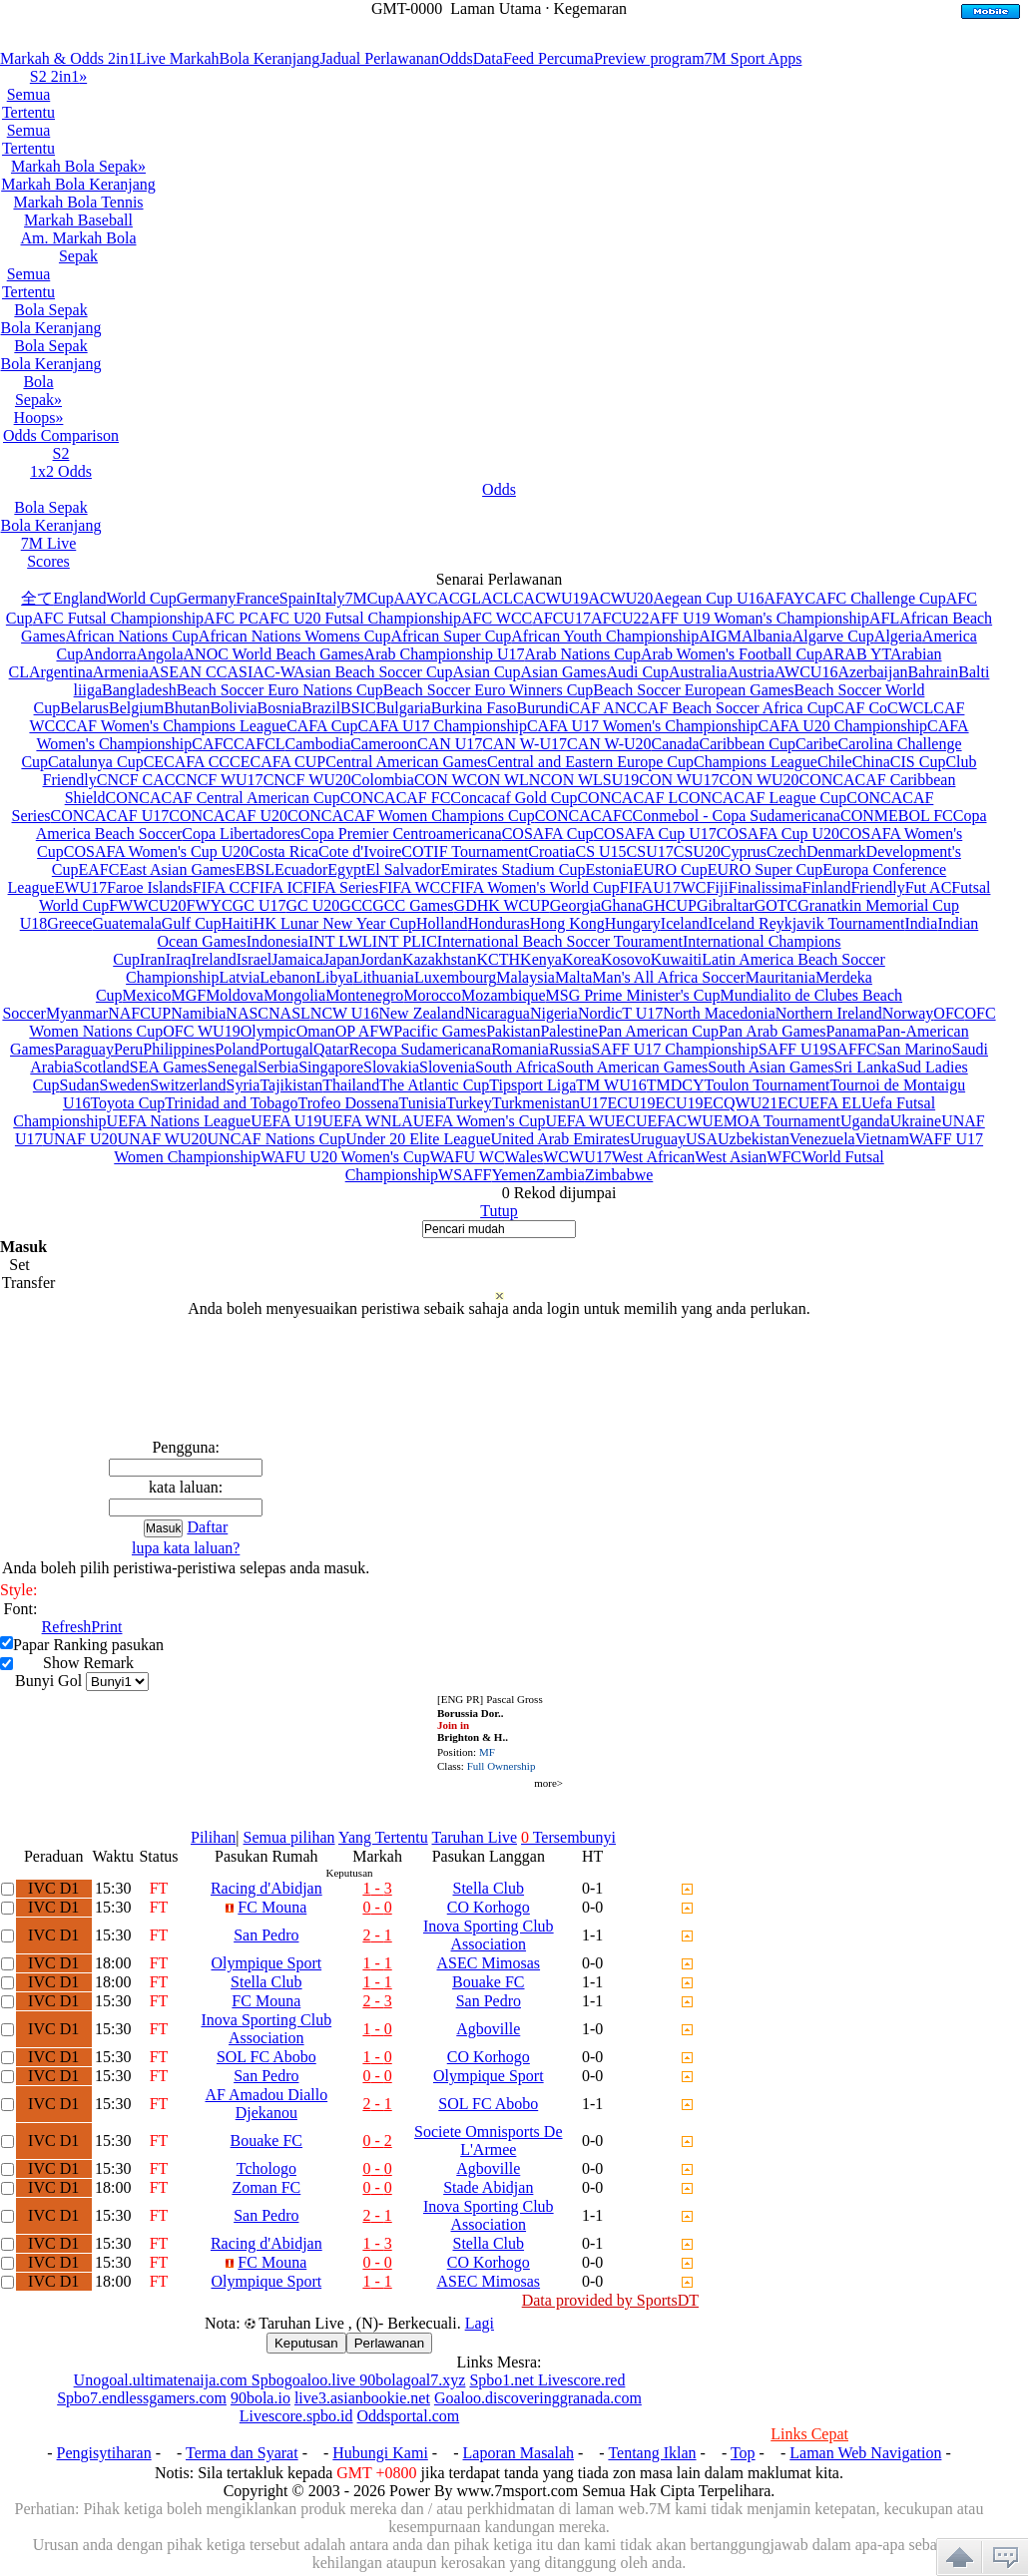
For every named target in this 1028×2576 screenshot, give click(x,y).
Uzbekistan (753, 1138)
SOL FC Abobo (266, 2056)
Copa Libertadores (241, 833)
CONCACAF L (627, 797)
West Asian (731, 1156)
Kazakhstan (439, 959)
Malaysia (525, 977)
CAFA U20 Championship (843, 725)
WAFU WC (467, 1156)
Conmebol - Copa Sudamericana (736, 815)
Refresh (67, 1626)
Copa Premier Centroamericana (401, 833)
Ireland (213, 959)
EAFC (98, 869)
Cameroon (383, 743)
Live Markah (177, 58)
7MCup (369, 598)
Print (106, 1626)
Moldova (234, 995)
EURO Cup (670, 869)
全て (37, 598)
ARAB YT (856, 653)
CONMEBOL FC (896, 815)
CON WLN (504, 779)
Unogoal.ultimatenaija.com (163, 2379)
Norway (908, 1013)
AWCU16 (806, 671)
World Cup (141, 598)
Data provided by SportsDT (610, 2300)
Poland (236, 1049)
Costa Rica (283, 851)
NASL (289, 1013)
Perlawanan (389, 2343)
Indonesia (277, 941)
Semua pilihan (289, 1837)
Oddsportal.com (408, 2415)
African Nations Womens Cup (295, 636)
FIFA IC (277, 887)
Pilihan (213, 1837)
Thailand (350, 1084)
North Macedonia (718, 1013)
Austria (751, 671)
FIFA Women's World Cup (535, 887)
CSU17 (650, 851)
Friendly (877, 887)
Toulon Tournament (766, 1084)
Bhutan (187, 707)
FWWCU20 (147, 905)
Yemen (513, 1174)
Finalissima (765, 887)
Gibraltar (726, 905)
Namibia (198, 1013)
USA (702, 1138)
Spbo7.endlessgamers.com (142, 2397)
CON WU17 (679, 779)
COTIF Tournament (464, 851)
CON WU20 (758, 779)
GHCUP (670, 905)
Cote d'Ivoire (359, 851)
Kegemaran (590, 8)
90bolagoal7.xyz (412, 2379)
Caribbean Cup (747, 743)
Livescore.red (582, 2379)
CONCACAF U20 (228, 815)
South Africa (515, 1067)
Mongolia (294, 995)
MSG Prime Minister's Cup (633, 995)
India (921, 923)
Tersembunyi (568, 1837)
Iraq (179, 959)
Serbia (277, 1067)
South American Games (632, 1067)
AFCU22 (620, 618)
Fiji (718, 887)
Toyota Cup (127, 1102)
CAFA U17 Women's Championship (643, 725)
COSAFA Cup (548, 833)
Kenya (541, 959)
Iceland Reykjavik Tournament (806, 923)
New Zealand (421, 1013)
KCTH (499, 959)
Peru (128, 1049)
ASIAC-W (260, 671)
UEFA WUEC (590, 1120)
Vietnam (882, 1138)
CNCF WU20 (307, 779)
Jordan (380, 959)
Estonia (609, 869)
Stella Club (489, 1888)
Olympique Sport (266, 1962)
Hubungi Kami (380, 2452)
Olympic (268, 1031)
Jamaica (297, 959)
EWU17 (81, 887)
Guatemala (127, 923)
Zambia (560, 1174)
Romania (520, 1049)
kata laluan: (186, 1487)
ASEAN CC (188, 671)
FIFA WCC (414, 887)
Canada (676, 743)
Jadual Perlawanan (379, 58)
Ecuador (300, 869)
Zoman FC (266, 2187)
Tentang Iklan (652, 2452)
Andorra (109, 653)
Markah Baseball (78, 220)
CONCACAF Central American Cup (223, 797)
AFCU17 (561, 618)
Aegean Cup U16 (708, 598)
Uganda (865, 1120)
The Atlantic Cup (434, 1084)
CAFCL (259, 743)
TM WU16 (611, 1084)
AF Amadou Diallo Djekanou (266, 2103)
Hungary (633, 923)
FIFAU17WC (663, 887)
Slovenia (447, 1067)
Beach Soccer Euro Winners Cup (488, 689)
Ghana (622, 905)
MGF (188, 995)
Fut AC (928, 887)
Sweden (125, 1084)
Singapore (330, 1067)
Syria (243, 1084)
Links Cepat (809, 2433)
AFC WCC (496, 618)
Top (743, 2452)
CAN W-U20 (609, 743)
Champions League (755, 761)
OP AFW (364, 1031)
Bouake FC (488, 1981)
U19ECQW (713, 1102)
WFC (784, 1156)
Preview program (649, 58)
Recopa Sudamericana (420, 1049)
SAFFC (852, 1049)
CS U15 (600, 851)
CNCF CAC (136, 779)
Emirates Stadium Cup (513, 869)
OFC (948, 1013)
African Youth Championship (605, 636)
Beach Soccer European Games (693, 689)
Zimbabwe (619, 1174)
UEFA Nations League (179, 1120)
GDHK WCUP (502, 905)
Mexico (147, 995)
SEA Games (169, 1067)
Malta (573, 977)
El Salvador (402, 869)
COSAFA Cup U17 (654, 833)
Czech (786, 851)
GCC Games (412, 905)
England (79, 598)
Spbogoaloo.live (305, 2379)
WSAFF (464, 1174)
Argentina (61, 671)
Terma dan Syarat (242, 2452)
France (257, 598)
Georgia (575, 905)
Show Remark (88, 1662)
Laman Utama (495, 8)
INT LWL (340, 941)
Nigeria (554, 1013)
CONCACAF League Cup (762, 797)
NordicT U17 (620, 1013)
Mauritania (780, 977)
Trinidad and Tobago (231, 1102)
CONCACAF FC (395, 797)
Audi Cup (637, 671)
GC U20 (313, 905)
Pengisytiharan (104, 2452)
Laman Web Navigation (865, 2452)
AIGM (720, 636)
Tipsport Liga (532, 1084)
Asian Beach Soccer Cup (373, 671)
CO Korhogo (488, 1907)
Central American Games (406, 761)
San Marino (913, 1049)
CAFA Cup (321, 725)
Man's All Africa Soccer (669, 977)
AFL (884, 618)
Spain (297, 598)
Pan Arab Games (772, 1031)
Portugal (286, 1049)
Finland (826, 887)
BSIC (358, 707)
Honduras (499, 923)
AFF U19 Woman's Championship (759, 618)
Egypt (346, 869)
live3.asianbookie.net (362, 2397)
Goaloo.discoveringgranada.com (538, 2397)
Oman (315, 1031)
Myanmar (77, 1013)
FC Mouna (272, 1907)
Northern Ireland (828, 1013)
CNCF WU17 (218, 779)
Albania (767, 636)
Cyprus (744, 851)
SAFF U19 (793, 1049)
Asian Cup (487, 671)
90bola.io (260, 2397)
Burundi (543, 707)
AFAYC (789, 598)
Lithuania (383, 977)
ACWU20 (620, 598)
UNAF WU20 (163, 1138)
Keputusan (306, 2343)
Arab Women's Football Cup (731, 653)
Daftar (207, 1526)
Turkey (469, 1102)
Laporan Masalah (519, 2452)
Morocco (432, 995)
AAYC (415, 598)
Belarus (84, 707)
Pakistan (513, 1031)
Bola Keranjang (270, 58)
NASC (247, 1013)
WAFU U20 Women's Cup (345, 1156)
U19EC (652, 1102)
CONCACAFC (584, 815)
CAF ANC (603, 707)
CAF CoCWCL (883, 707)
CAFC (213, 743)
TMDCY (676, 1084)
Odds (456, 58)
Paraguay (84, 1049)
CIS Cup (918, 761)
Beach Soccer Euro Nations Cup (280, 689)
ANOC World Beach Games (274, 653)
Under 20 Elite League (417, 1138)
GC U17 (259, 905)
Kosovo (626, 959)
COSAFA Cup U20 (778, 833)
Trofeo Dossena (347, 1102)
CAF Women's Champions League (176, 725)
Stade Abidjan (488, 2187)
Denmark (836, 851)
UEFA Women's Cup (479, 1120)
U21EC (774, 1102)
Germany (207, 598)
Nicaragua (497, 1013)
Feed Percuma (548, 58)
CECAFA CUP (277, 761)
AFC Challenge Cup (880, 598)
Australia (698, 671)
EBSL (255, 869)
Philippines (179, 1049)
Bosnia (279, 707)
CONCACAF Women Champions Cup (411, 815)
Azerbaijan (872, 671)
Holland (442, 923)
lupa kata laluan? (186, 1547)
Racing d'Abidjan (266, 1888)
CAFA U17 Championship (442, 725)
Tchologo (266, 2168)
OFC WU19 (202, 1031)
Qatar (331, 1049)
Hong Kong (567, 923)
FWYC (210, 905)
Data (488, 58)
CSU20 (697, 851)
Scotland (102, 1067)
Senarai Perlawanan (499, 579)
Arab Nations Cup (582, 653)
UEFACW (669, 1120)
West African (654, 1156)
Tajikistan (290, 1084)
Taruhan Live (474, 1837)
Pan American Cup (658, 1031)
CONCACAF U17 (110, 815)
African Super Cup (450, 636)
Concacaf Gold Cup (513, 797)
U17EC (604, 1102)
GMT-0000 (406, 8)
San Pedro (266, 1935)
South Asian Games (770, 1067)
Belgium (136, 707)
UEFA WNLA (366, 1120)
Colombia (382, 779)
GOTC (776, 905)
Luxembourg (455, 977)
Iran (153, 959)
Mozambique (503, 995)
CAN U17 (449, 743)
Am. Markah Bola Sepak (79, 246)
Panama (851, 1031)
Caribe (816, 743)
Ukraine (916, 1120)
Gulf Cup (192, 923)
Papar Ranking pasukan (88, 1644)
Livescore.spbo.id (296, 2415)
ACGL (459, 598)
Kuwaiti (677, 959)
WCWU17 (577, 1156)
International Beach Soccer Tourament (560, 941)
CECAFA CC (187, 761)
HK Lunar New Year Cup (335, 923)
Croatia (551, 851)
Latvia (239, 977)
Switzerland (188, 1084)
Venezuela (822, 1138)
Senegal (233, 1067)
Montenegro (364, 995)
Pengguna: (186, 1447)
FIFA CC (222, 887)
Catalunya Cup (96, 761)
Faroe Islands (150, 887)
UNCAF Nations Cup (277, 1138)
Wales (524, 1156)
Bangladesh (139, 689)
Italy (329, 598)
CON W (440, 779)
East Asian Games (177, 869)
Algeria (898, 636)
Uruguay (658, 1138)
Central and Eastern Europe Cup (590, 761)
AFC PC (231, 618)
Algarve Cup (833, 636)
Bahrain (933, 671)
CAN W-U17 (524, 743)
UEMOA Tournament (771, 1120)
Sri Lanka (865, 1067)
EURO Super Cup (765, 869)
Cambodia (318, 743)
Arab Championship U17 (444, 653)
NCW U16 (344, 1013)
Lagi (479, 2323)
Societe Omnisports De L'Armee (488, 2140)
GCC (355, 905)
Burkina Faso (474, 707)
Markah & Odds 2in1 (68, 58)
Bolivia (233, 707)
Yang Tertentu (383, 1837)
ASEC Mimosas (489, 1962)
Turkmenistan (536, 1102)
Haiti (238, 923)
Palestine (569, 1031)
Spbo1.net (503, 2379)
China (871, 761)
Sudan (80, 1084)
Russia (570, 1049)
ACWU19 (556, 598)
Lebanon (287, 977)
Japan (341, 959)
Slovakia (391, 1067)
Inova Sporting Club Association (488, 1935)
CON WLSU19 (589, 779)
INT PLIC (404, 941)
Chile (834, 761)
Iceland (684, 923)
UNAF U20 (79, 1138)
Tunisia (422, 1102)
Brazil (320, 707)
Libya (333, 977)
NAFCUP (139, 1013)
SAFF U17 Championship (675, 1049)
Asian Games (564, 671)
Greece (69, 923)
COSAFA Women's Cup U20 (156, 851)
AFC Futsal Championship (119, 618)
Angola (159, 653)
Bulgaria (403, 707)
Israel (254, 959)
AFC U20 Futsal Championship (359, 618)
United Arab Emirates (560, 1138)
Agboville (488, 2028)
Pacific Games (439, 1031)
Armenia (121, 671)
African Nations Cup (132, 636)
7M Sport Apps (753, 58)
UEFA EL (829, 1102)
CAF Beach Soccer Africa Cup (735, 707)
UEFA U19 (286, 1120)
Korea (581, 959)
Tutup (499, 1210)
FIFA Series (340, 887)
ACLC (502, 598)
